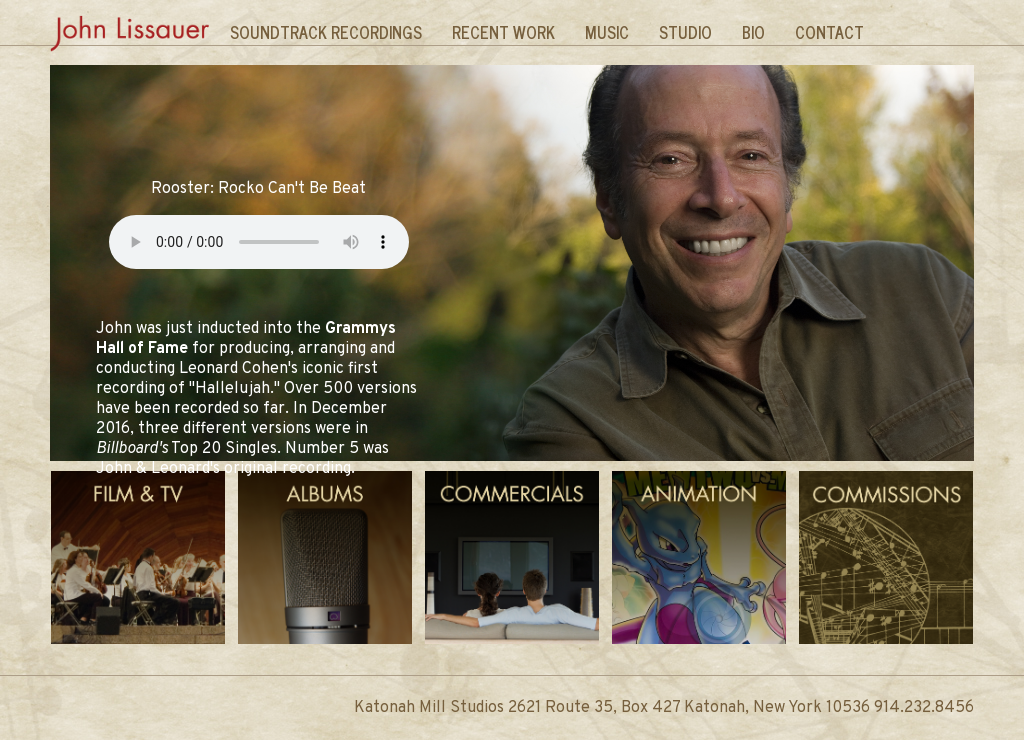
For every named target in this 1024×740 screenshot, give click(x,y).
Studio (685, 32)
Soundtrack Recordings (326, 32)
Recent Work (503, 32)
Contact (829, 32)
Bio (753, 32)
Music (607, 32)
